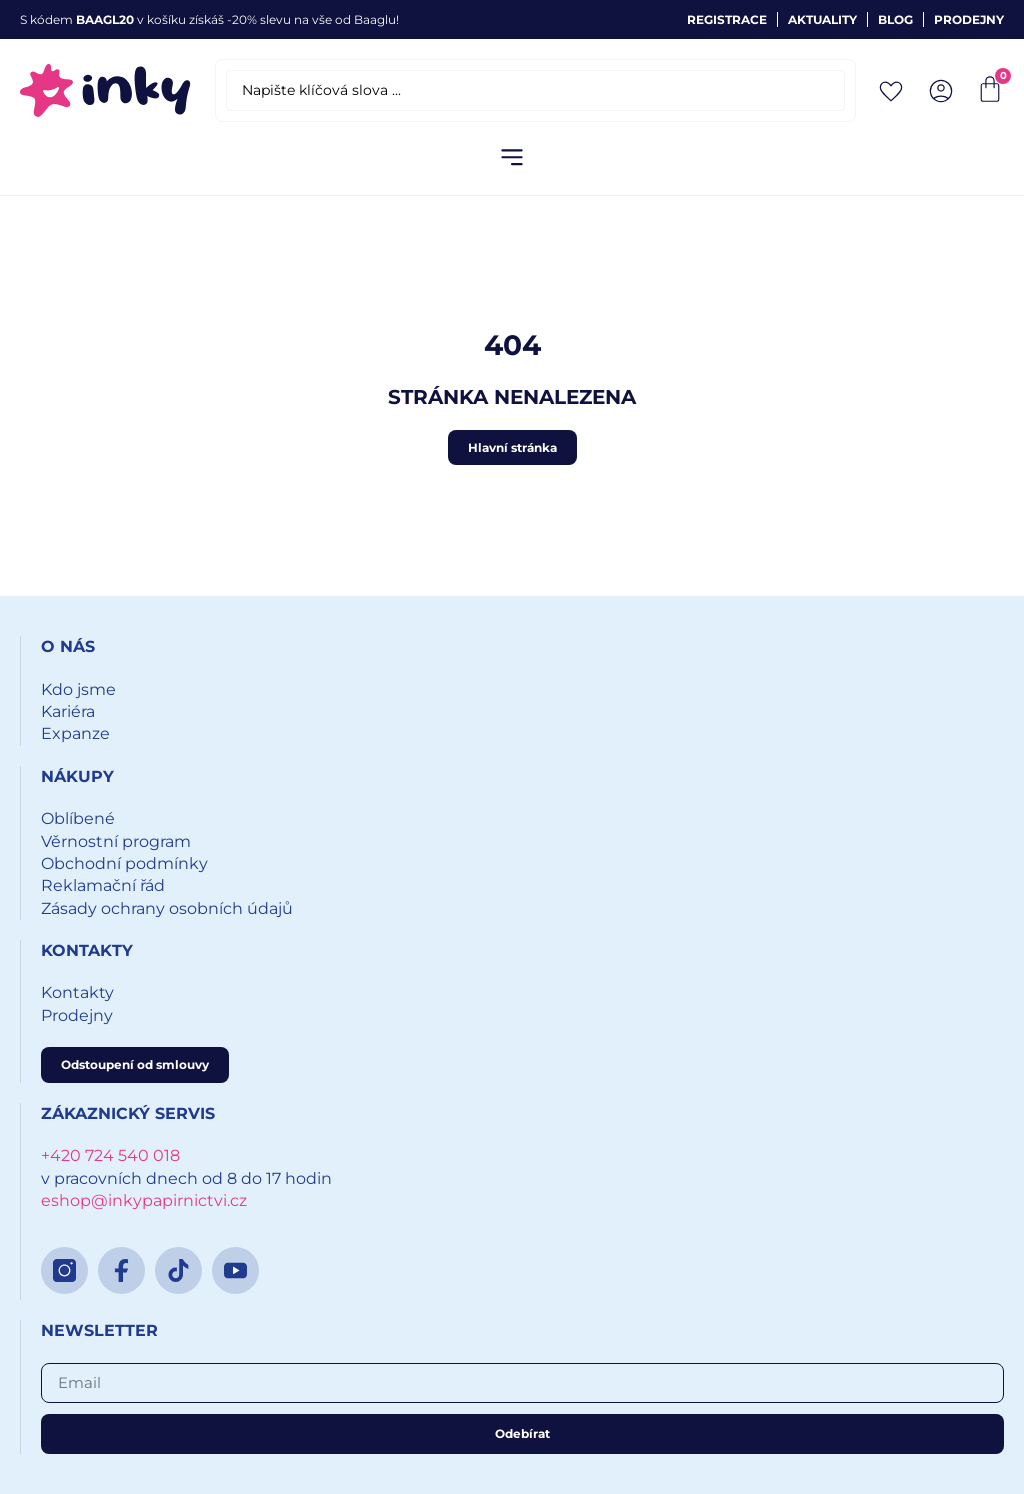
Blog (895, 19)
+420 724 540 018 (110, 1155)
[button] (512, 158)
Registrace (727, 19)
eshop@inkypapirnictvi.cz (144, 1200)
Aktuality (822, 19)
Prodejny (969, 19)
